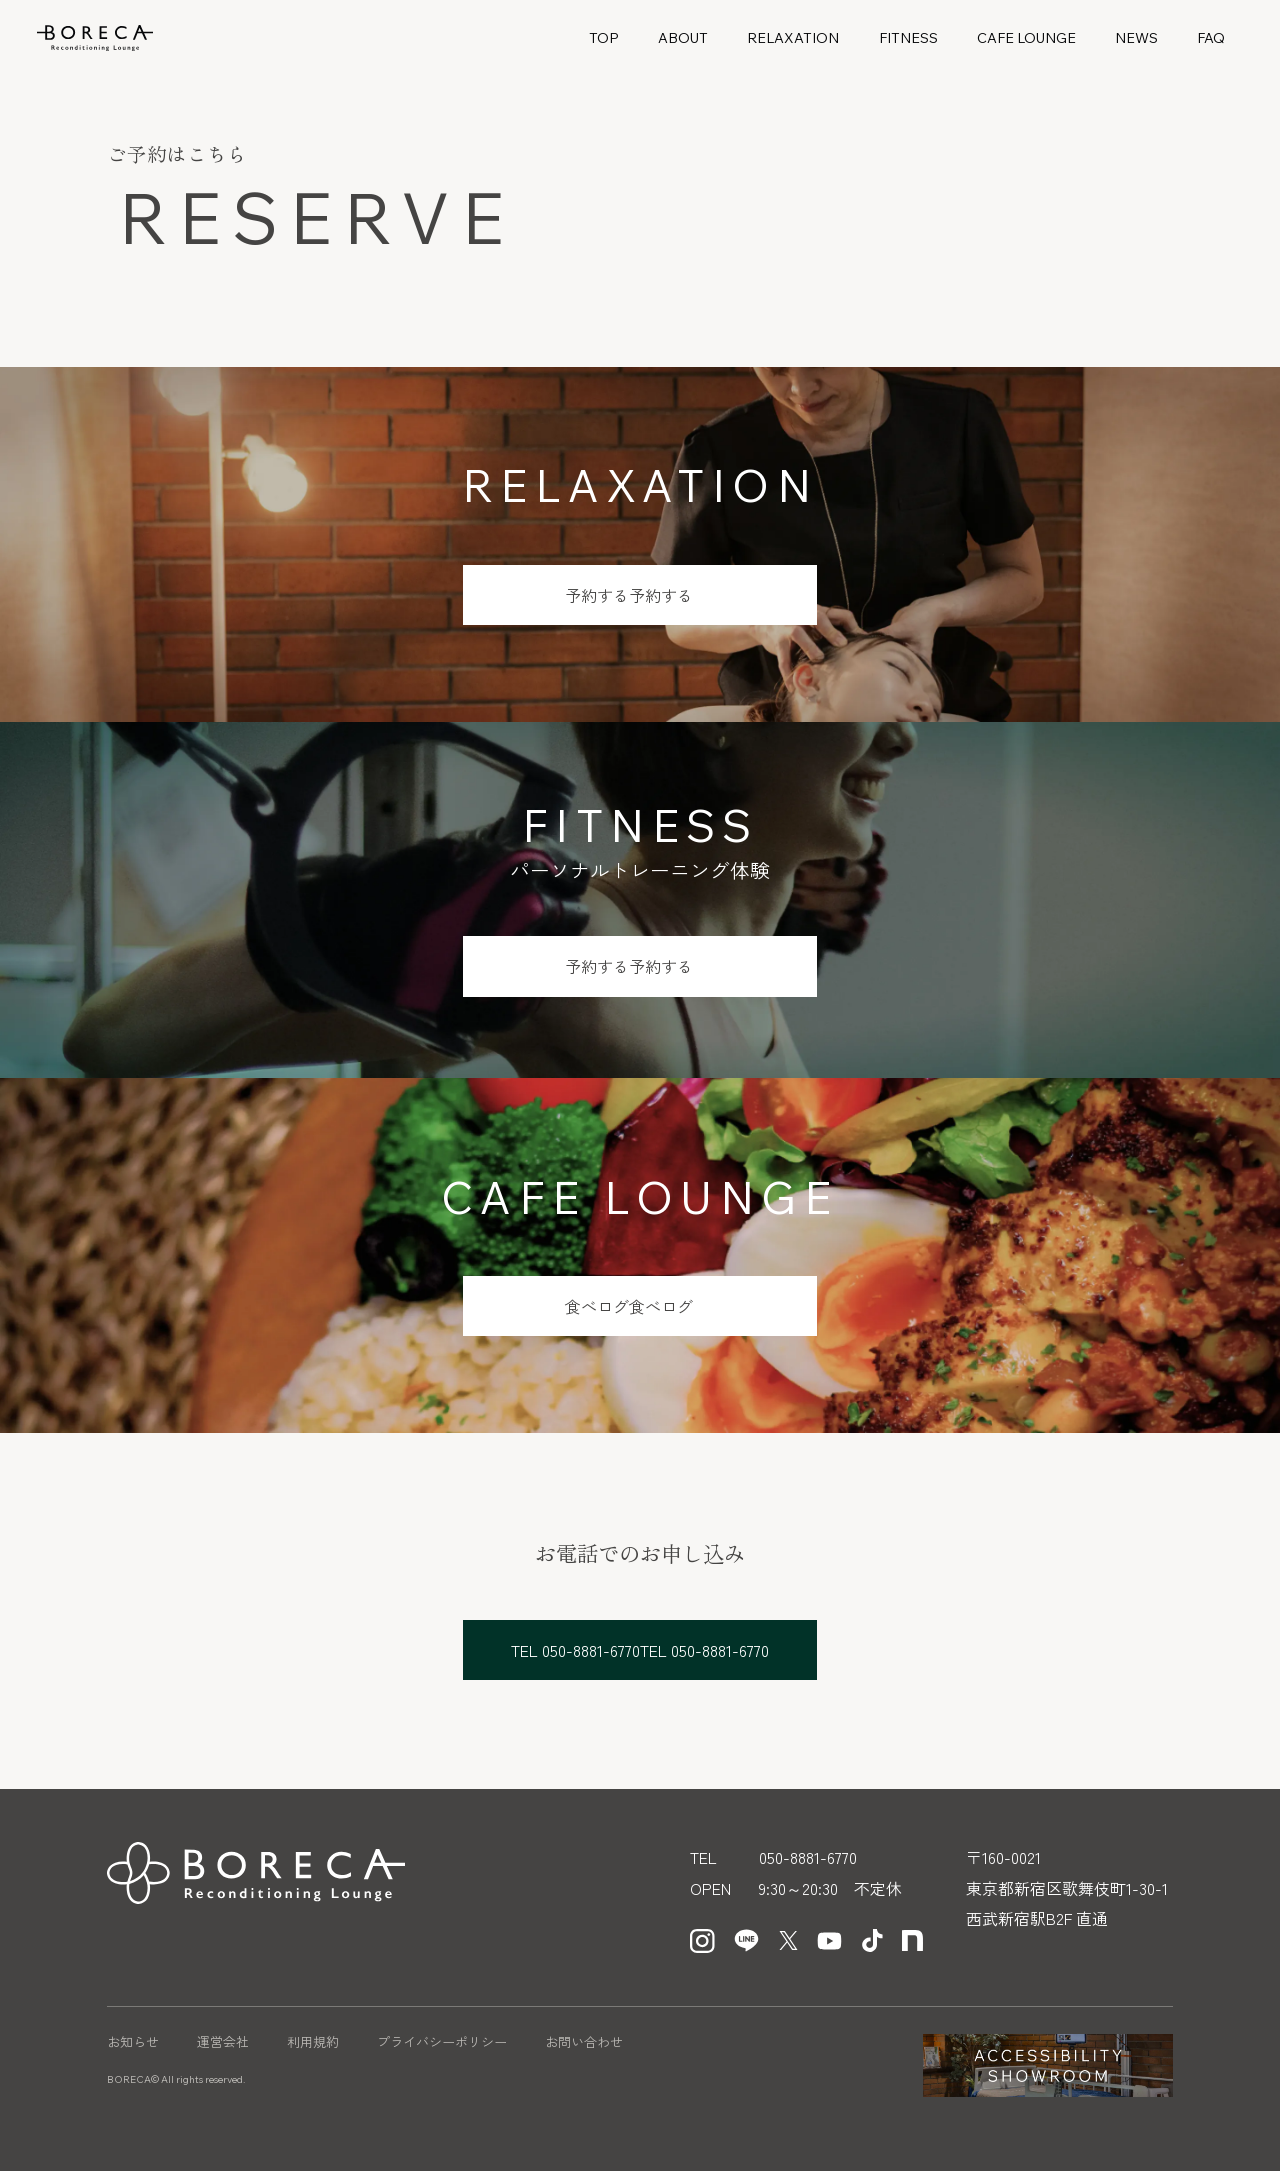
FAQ (1211, 38)
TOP (604, 38)
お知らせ (133, 2041)
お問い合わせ (584, 2041)
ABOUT (683, 38)
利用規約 (313, 2041)
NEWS (1136, 38)
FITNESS (908, 38)
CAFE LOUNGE (1026, 38)
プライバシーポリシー (442, 2041)
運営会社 (223, 2041)
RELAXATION (793, 38)
